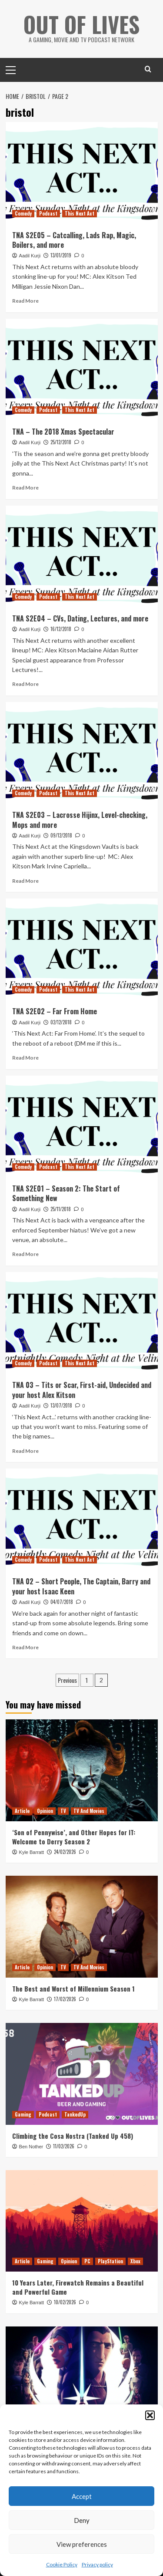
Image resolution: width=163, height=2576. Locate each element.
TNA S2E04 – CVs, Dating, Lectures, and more (80, 618)
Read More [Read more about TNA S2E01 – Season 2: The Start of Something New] (25, 1254)
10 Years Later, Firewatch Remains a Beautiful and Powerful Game (77, 2287)
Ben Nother (31, 2146)
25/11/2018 (60, 1208)
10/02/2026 (65, 2302)
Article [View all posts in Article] (22, 1810)
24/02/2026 (65, 1851)
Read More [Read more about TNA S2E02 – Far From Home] (25, 1057)
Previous (67, 1680)
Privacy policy (97, 2564)
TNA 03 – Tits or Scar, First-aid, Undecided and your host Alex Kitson (81, 1390)
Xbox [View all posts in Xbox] (135, 2261)
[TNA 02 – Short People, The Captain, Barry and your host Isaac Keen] (82, 1519)
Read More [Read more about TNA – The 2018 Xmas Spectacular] (25, 487)
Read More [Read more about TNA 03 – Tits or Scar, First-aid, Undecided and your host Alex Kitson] (25, 1451)
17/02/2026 (65, 1998)
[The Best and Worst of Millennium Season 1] (82, 1926)
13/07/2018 (61, 1405)
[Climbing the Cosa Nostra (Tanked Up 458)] (82, 2073)
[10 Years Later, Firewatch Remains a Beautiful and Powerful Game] (82, 2221)
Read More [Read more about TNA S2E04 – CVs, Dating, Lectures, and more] (25, 684)
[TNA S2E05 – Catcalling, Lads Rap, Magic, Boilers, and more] (82, 172)
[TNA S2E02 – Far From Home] (82, 949)
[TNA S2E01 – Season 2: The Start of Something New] (82, 1126)
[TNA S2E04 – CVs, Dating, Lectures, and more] (82, 556)
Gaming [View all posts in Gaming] (23, 2114)
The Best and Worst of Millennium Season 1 (73, 1988)
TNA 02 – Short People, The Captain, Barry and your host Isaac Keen (81, 1586)
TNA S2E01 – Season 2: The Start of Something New (66, 1193)
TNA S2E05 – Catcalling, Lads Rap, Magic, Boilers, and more (74, 240)
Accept (82, 2496)
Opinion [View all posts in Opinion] (45, 1810)
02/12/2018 (61, 1022)
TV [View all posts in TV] (63, 1810)
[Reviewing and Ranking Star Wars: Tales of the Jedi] (82, 2377)
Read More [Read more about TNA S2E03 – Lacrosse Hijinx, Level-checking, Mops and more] (25, 881)
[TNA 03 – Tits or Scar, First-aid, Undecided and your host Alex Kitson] (82, 1323)
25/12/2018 (60, 442)
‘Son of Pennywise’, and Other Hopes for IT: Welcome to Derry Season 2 (73, 1836)
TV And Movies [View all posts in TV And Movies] (88, 1810)
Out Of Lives (81, 24)
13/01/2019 (60, 255)
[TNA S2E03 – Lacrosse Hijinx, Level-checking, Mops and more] (82, 753)
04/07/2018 (61, 1601)
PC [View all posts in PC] (87, 2261)
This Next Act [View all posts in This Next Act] (79, 213)
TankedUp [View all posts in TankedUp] (75, 2114)
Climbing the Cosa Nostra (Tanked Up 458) (72, 2135)
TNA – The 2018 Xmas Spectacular (63, 431)
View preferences (82, 2544)
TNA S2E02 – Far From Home (54, 1011)
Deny (82, 2520)
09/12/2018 (61, 835)
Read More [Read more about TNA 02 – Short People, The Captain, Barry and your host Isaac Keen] (25, 1647)
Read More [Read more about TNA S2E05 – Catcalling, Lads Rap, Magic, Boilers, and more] (25, 300)
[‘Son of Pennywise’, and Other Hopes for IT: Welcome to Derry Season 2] (82, 1770)
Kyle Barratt (31, 1852)
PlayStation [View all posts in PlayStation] (110, 2261)
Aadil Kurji (30, 255)
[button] (150, 2415)
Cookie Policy (61, 2564)
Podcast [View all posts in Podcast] (48, 213)
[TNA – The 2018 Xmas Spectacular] (82, 369)
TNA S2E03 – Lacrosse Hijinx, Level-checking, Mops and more (79, 820)
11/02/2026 (63, 2146)
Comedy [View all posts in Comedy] (23, 213)
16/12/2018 (60, 628)
